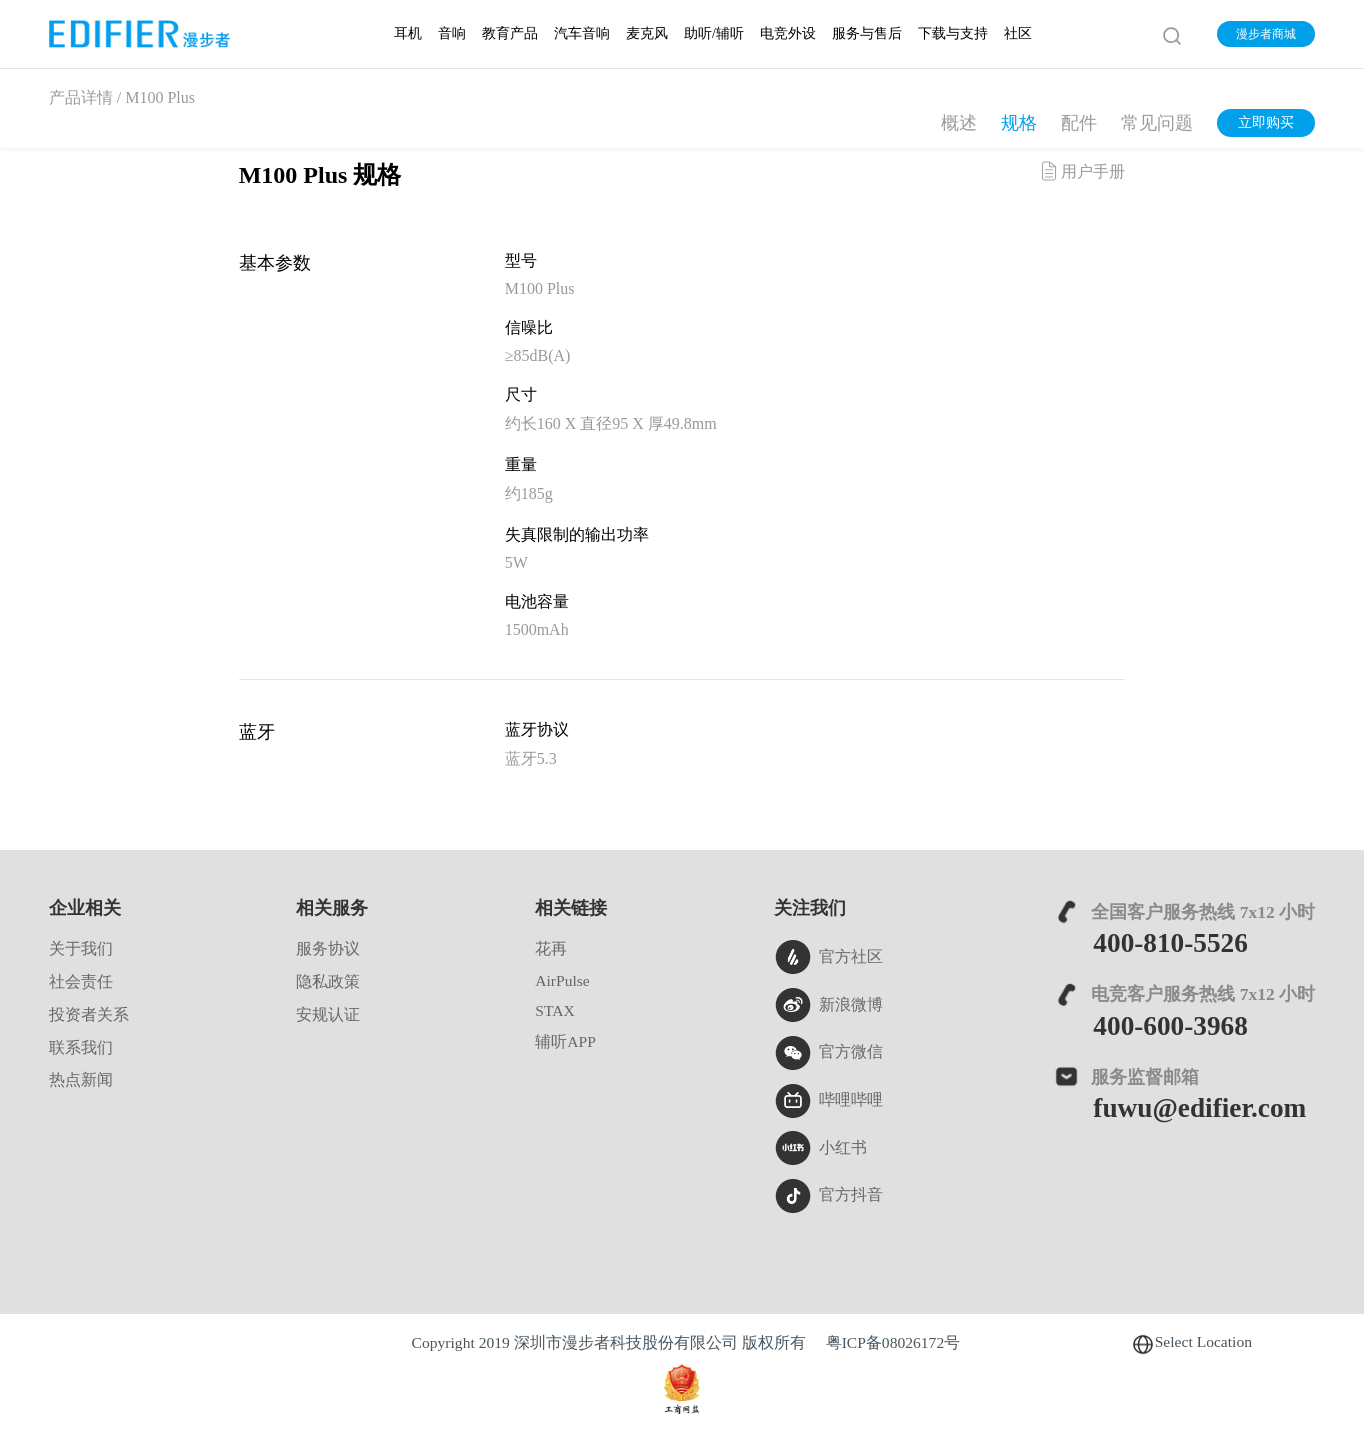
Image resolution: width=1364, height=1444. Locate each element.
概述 (959, 123)
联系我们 (81, 1047)
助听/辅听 (714, 33)
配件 (1079, 123)
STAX (554, 1010)
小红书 (820, 1148)
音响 (452, 33)
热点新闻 (81, 1079)
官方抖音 (828, 1196)
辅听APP (565, 1041)
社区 (1018, 33)
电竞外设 (788, 33)
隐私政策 (328, 981)
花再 (551, 948)
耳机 (408, 33)
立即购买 (1266, 122)
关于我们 (81, 948)
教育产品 (510, 33)
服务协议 (328, 948)
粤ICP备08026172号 (893, 1342)
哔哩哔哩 (828, 1101)
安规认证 (328, 1014)
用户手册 (1081, 171)
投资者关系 (89, 1014)
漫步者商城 (1266, 34)
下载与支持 (953, 33)
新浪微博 (828, 1005)
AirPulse (562, 980)
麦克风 (647, 33)
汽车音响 (582, 33)
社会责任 (81, 981)
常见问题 (1157, 123)
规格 (1019, 123)
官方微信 (828, 1053)
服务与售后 (867, 33)
